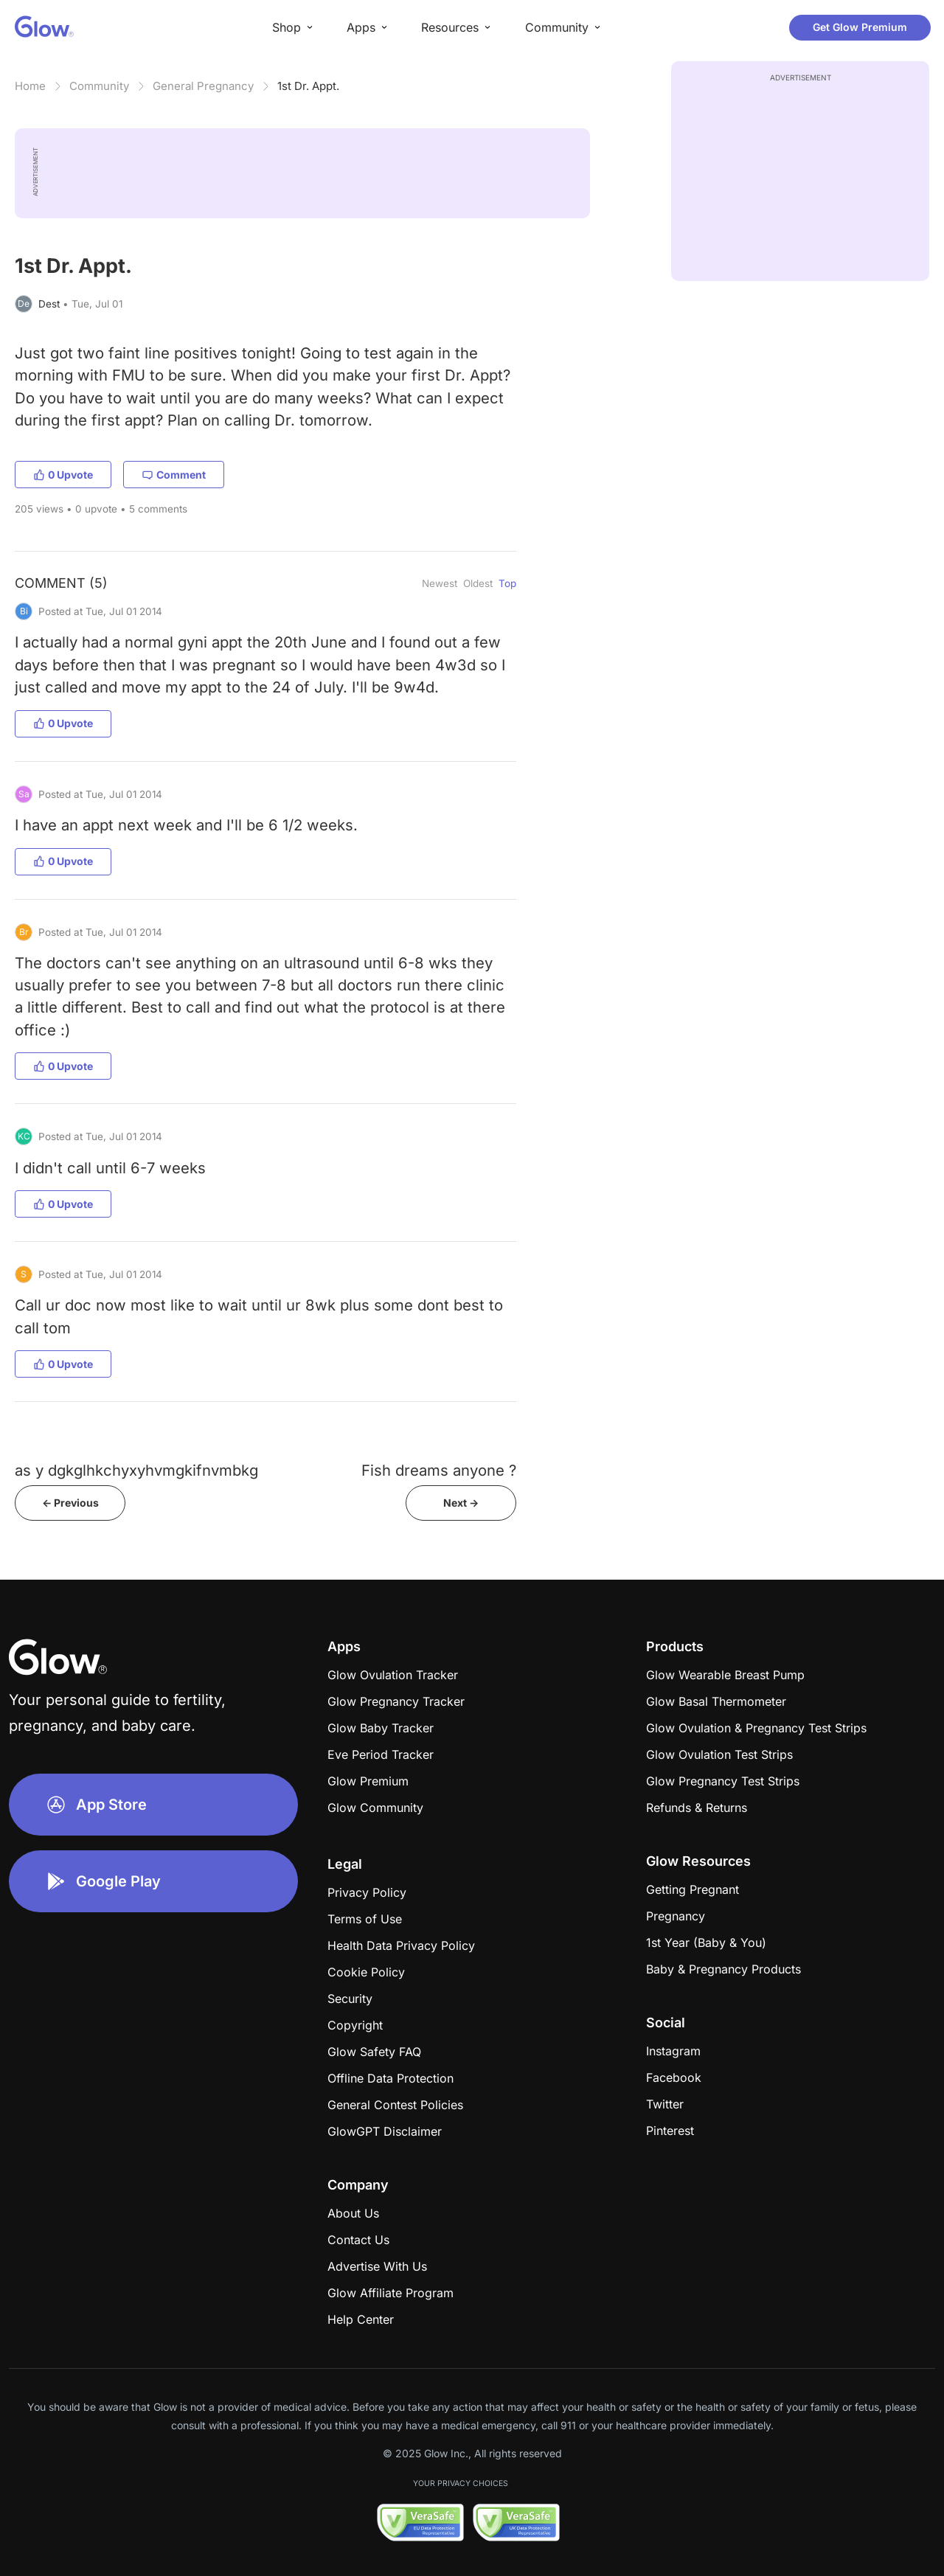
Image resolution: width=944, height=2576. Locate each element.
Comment (174, 474)
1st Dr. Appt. (308, 86)
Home (30, 86)
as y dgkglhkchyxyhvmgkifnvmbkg (136, 1470)
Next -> (461, 1502)
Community (99, 86)
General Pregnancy (203, 86)
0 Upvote (63, 474)
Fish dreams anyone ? (438, 1470)
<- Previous (70, 1502)
